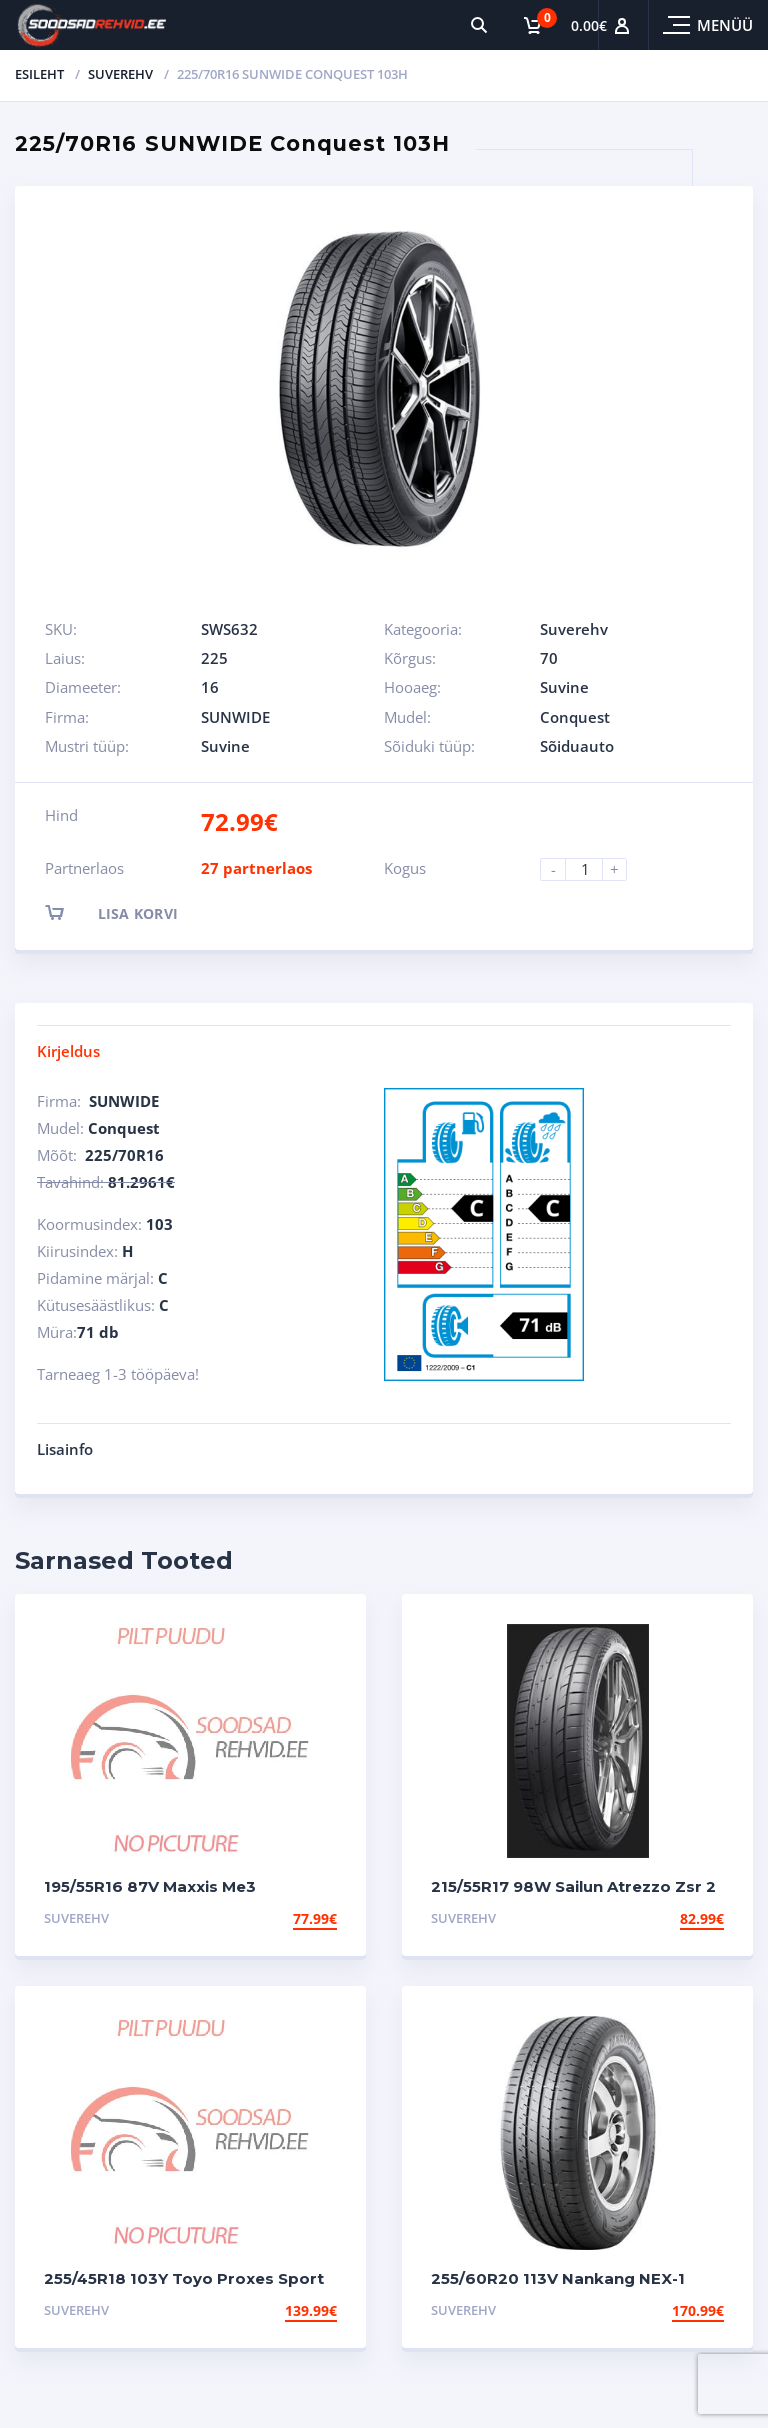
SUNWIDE (235, 717)
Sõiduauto (577, 746)
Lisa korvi (129, 912)
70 (549, 658)
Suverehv (120, 74)
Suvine (564, 687)
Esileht (39, 74)
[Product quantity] (592, 869)
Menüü (725, 25)
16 (210, 687)
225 (214, 658)
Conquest (575, 717)
